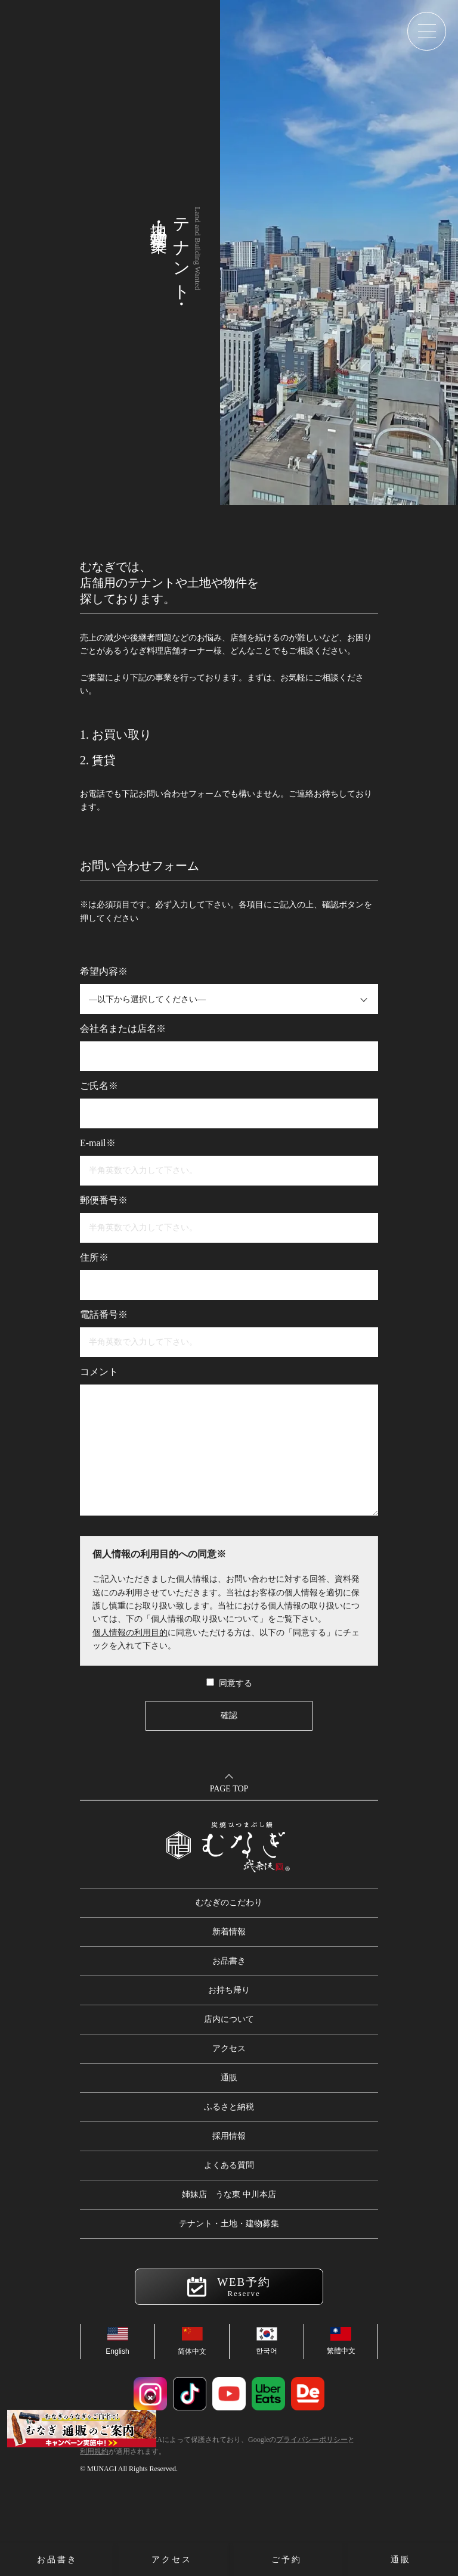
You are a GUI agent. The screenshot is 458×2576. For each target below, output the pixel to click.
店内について (229, 2019)
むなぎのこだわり (229, 1902)
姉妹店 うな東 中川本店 (229, 2194)
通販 (229, 2077)
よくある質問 (229, 2165)
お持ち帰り (229, 1990)
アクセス (229, 2048)
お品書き (229, 1960)
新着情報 (229, 1931)
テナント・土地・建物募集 (229, 2223)
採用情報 (229, 2136)
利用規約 (94, 2451)
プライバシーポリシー (312, 2439)
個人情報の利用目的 (130, 1632)
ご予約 (286, 2559)
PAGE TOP (229, 1788)
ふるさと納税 (229, 2106)
